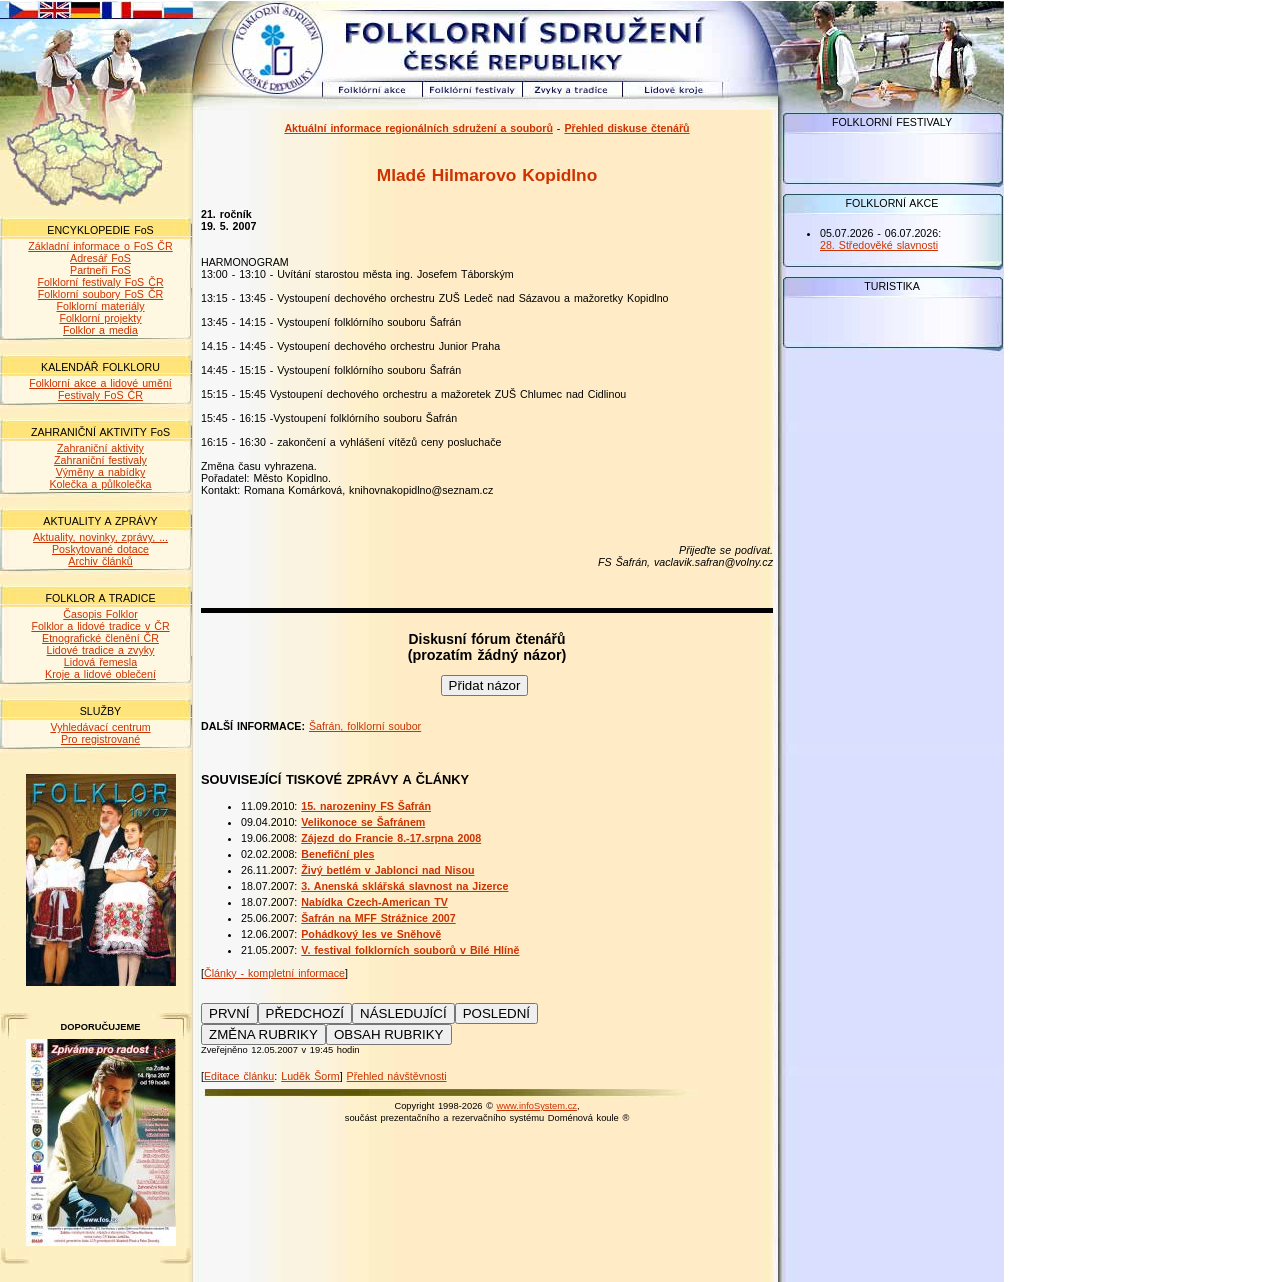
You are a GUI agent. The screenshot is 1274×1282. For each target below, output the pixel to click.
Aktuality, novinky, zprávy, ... (100, 537)
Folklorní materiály (100, 306)
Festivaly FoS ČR (100, 395)
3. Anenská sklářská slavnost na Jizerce (404, 886)
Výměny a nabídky (101, 472)
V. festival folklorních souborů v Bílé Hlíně (410, 950)
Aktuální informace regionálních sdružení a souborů (418, 128)
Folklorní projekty (100, 318)
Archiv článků (100, 561)
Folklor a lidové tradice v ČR (100, 626)
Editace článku (239, 1076)
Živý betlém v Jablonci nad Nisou (387, 870)
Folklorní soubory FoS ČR (101, 294)
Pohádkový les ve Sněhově (371, 934)
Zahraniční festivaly (100, 460)
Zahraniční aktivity (100, 448)
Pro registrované (100, 739)
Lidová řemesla (100, 662)
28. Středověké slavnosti (879, 245)
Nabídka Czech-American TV (374, 902)
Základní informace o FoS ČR (100, 246)
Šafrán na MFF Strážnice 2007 (378, 918)
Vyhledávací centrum (100, 727)
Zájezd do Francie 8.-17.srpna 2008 (391, 838)
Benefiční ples (337, 854)
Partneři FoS (100, 270)
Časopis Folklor (100, 614)
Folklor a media (100, 330)
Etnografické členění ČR (100, 638)
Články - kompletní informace (274, 973)
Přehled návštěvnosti (397, 1076)
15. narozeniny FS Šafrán (366, 806)
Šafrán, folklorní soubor (365, 726)
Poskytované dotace (100, 549)
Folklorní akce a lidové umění (100, 383)
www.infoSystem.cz (537, 1106)
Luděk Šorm (310, 1076)
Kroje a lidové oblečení (100, 674)
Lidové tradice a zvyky (101, 650)
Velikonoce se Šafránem (363, 822)
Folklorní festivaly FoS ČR (100, 282)
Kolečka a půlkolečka (100, 484)
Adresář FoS (100, 258)
